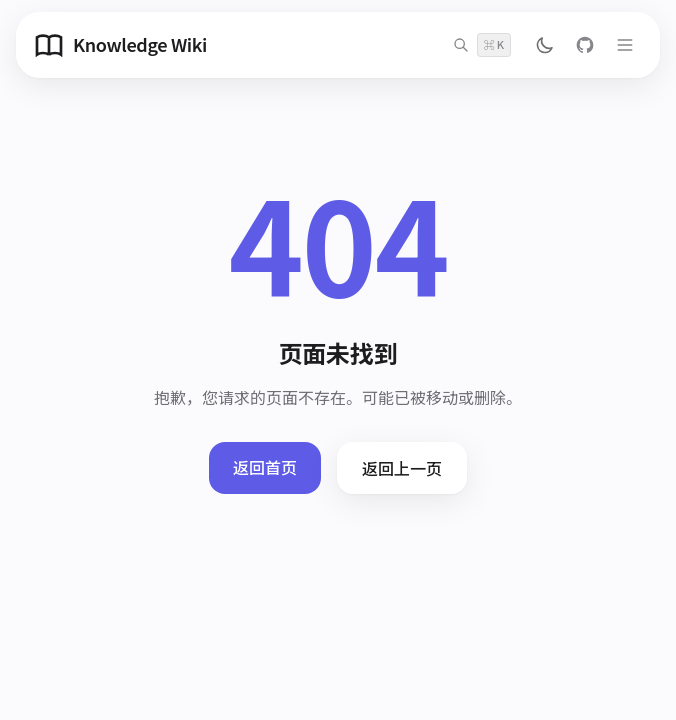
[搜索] (482, 45)
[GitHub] (585, 45)
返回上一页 (402, 468)
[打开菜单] (625, 45)
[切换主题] (545, 45)
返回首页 (265, 467)
